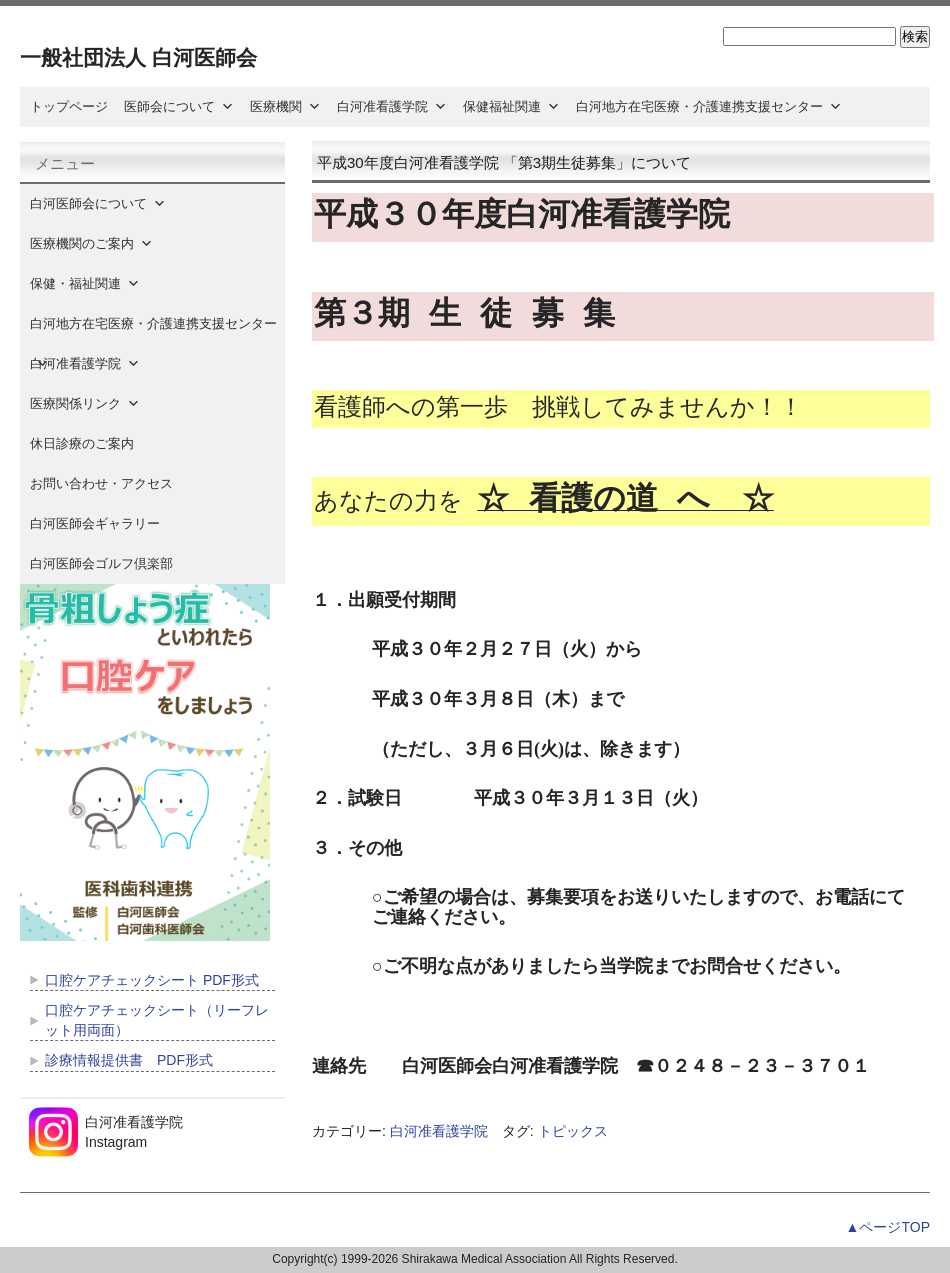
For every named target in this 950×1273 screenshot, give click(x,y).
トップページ (69, 106)
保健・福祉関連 (85, 283)
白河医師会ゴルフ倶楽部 (101, 563)
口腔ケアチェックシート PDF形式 (152, 980)
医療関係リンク (85, 403)
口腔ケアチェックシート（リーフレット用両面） (157, 1020)
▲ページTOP (888, 1227)
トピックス (573, 1131)
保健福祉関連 (511, 106)
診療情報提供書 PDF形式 (129, 1060)
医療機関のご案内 (91, 243)
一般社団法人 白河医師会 (138, 57)
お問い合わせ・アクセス (101, 483)
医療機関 (285, 106)
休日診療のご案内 (95, 443)
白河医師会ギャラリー (95, 523)
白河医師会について (98, 203)
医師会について (179, 106)
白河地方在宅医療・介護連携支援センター (709, 106)
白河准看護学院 (392, 106)
